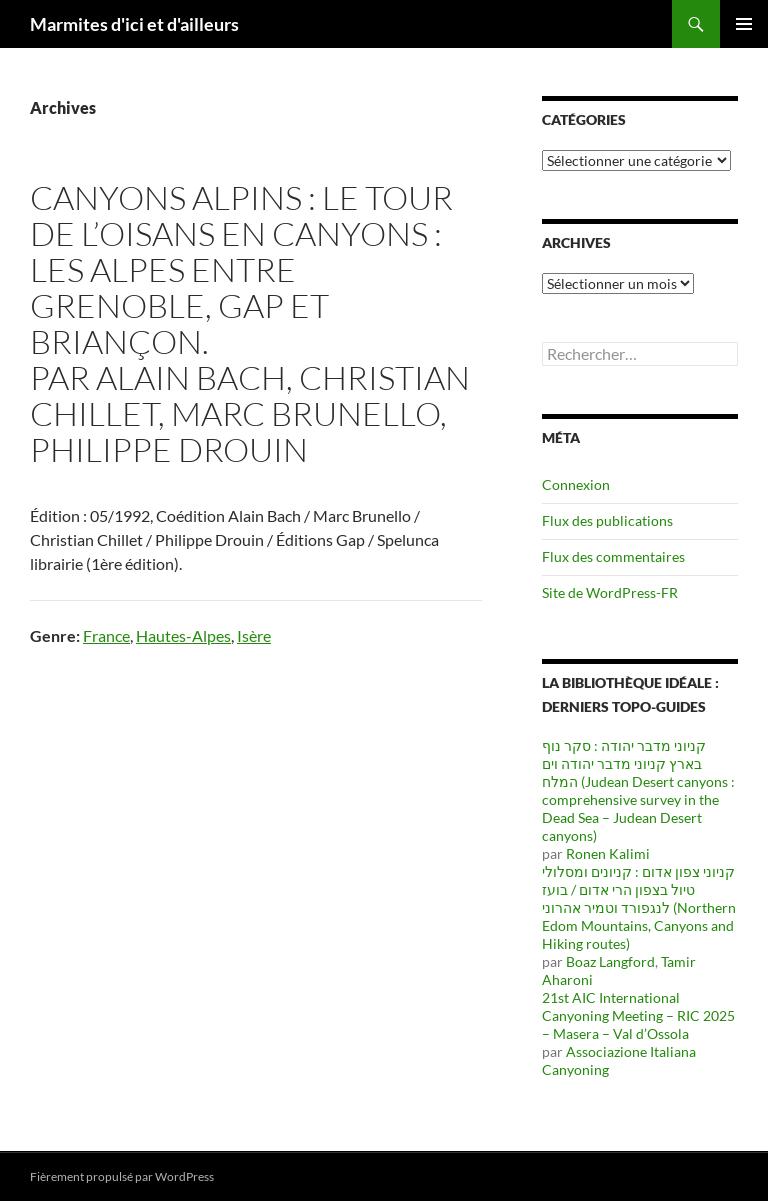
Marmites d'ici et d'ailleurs (134, 24)
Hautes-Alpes (183, 635)
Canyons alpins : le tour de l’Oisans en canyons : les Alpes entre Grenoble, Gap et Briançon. (241, 269)
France (106, 635)
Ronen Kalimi (608, 853)
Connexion (576, 484)
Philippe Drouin (169, 449)
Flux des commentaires (613, 556)
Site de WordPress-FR (610, 592)
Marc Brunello (305, 413)
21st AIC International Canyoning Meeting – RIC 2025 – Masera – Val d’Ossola (638, 1015)
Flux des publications (607, 520)
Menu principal (744, 24)
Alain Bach (191, 377)
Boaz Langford (610, 961)
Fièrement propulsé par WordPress (122, 1176)
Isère (254, 635)
